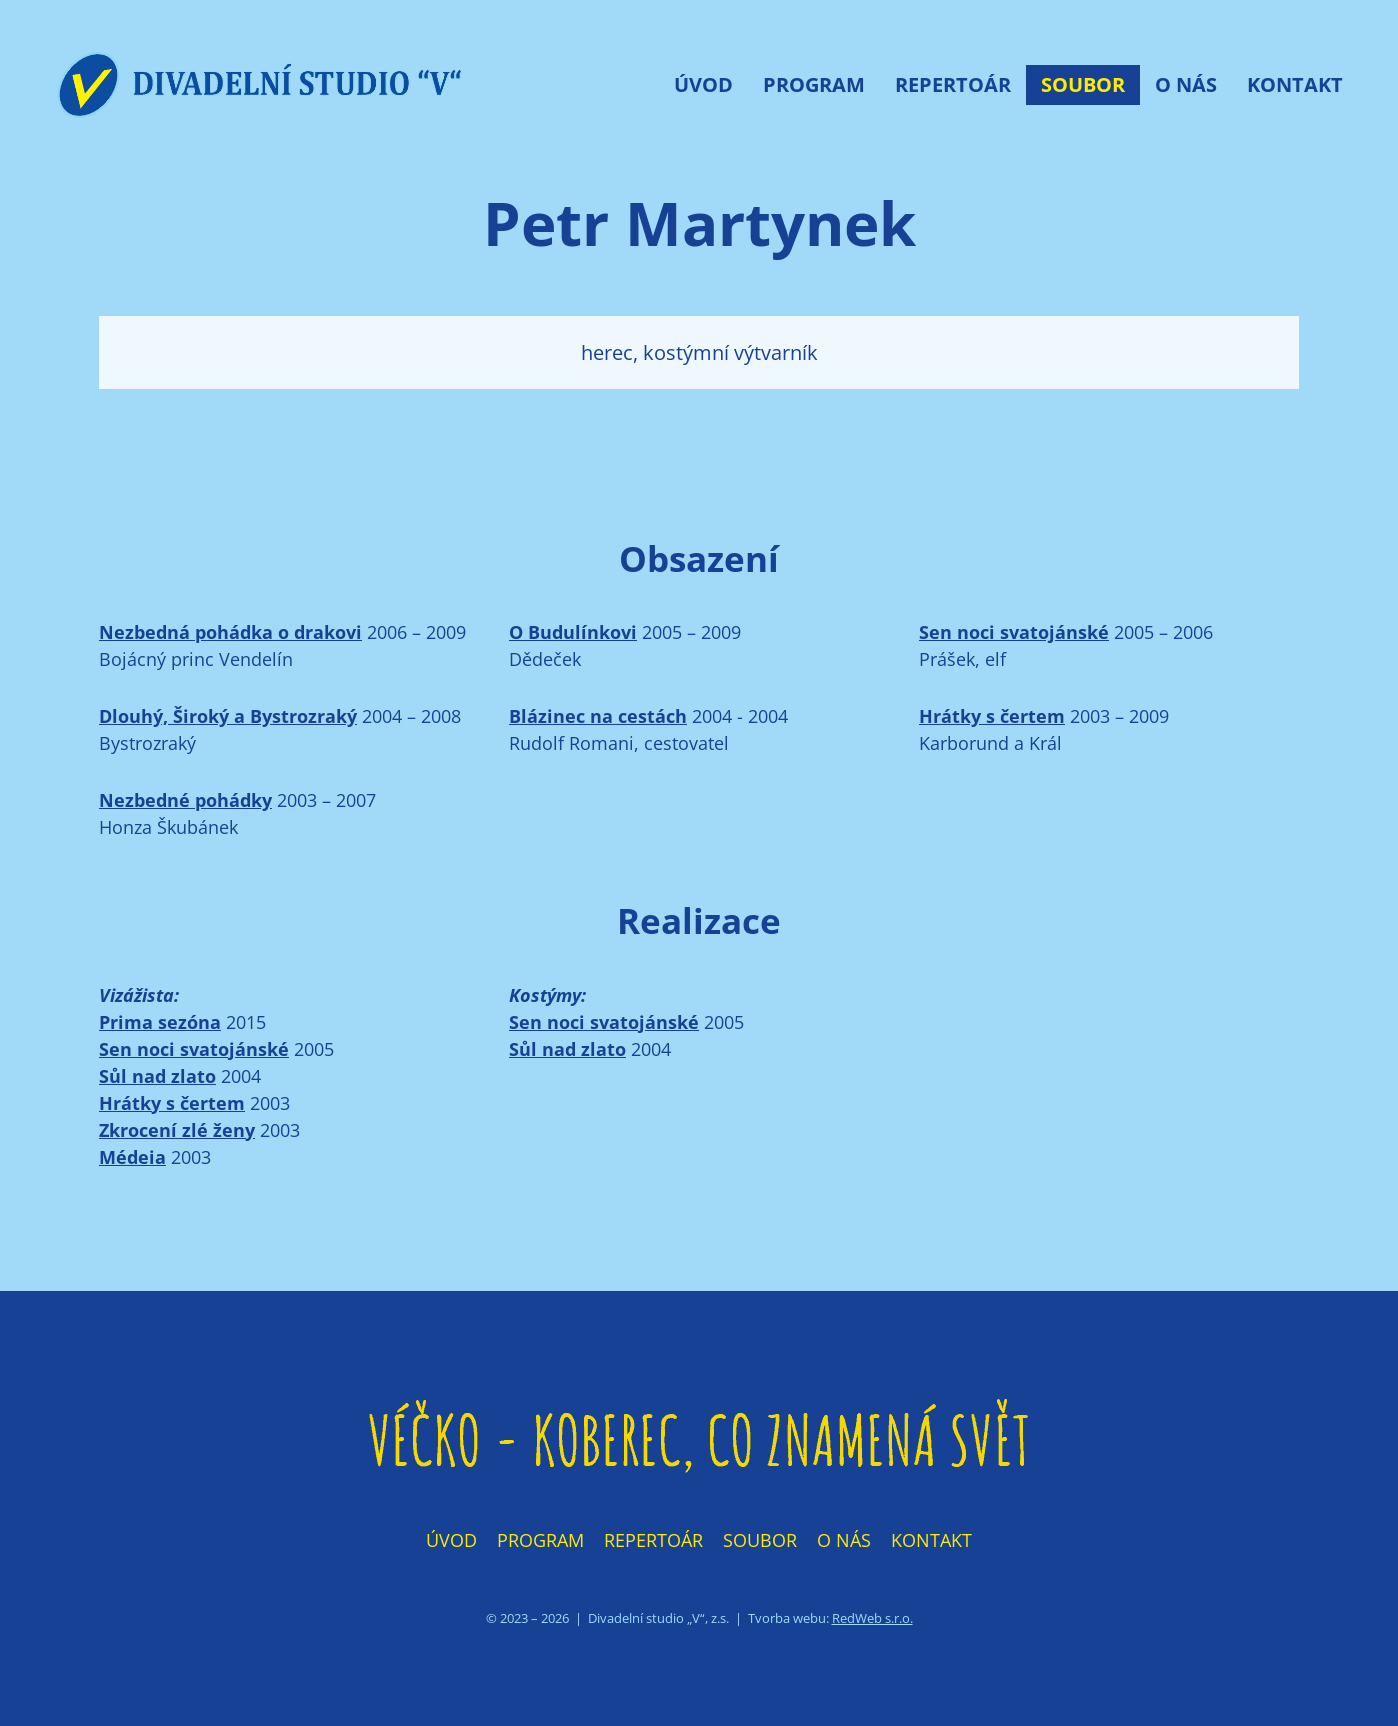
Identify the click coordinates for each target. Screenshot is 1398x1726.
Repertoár (953, 84)
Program (814, 84)
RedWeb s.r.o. (872, 1618)
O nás (1186, 84)
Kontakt (1295, 84)
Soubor (1083, 84)
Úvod (703, 84)
